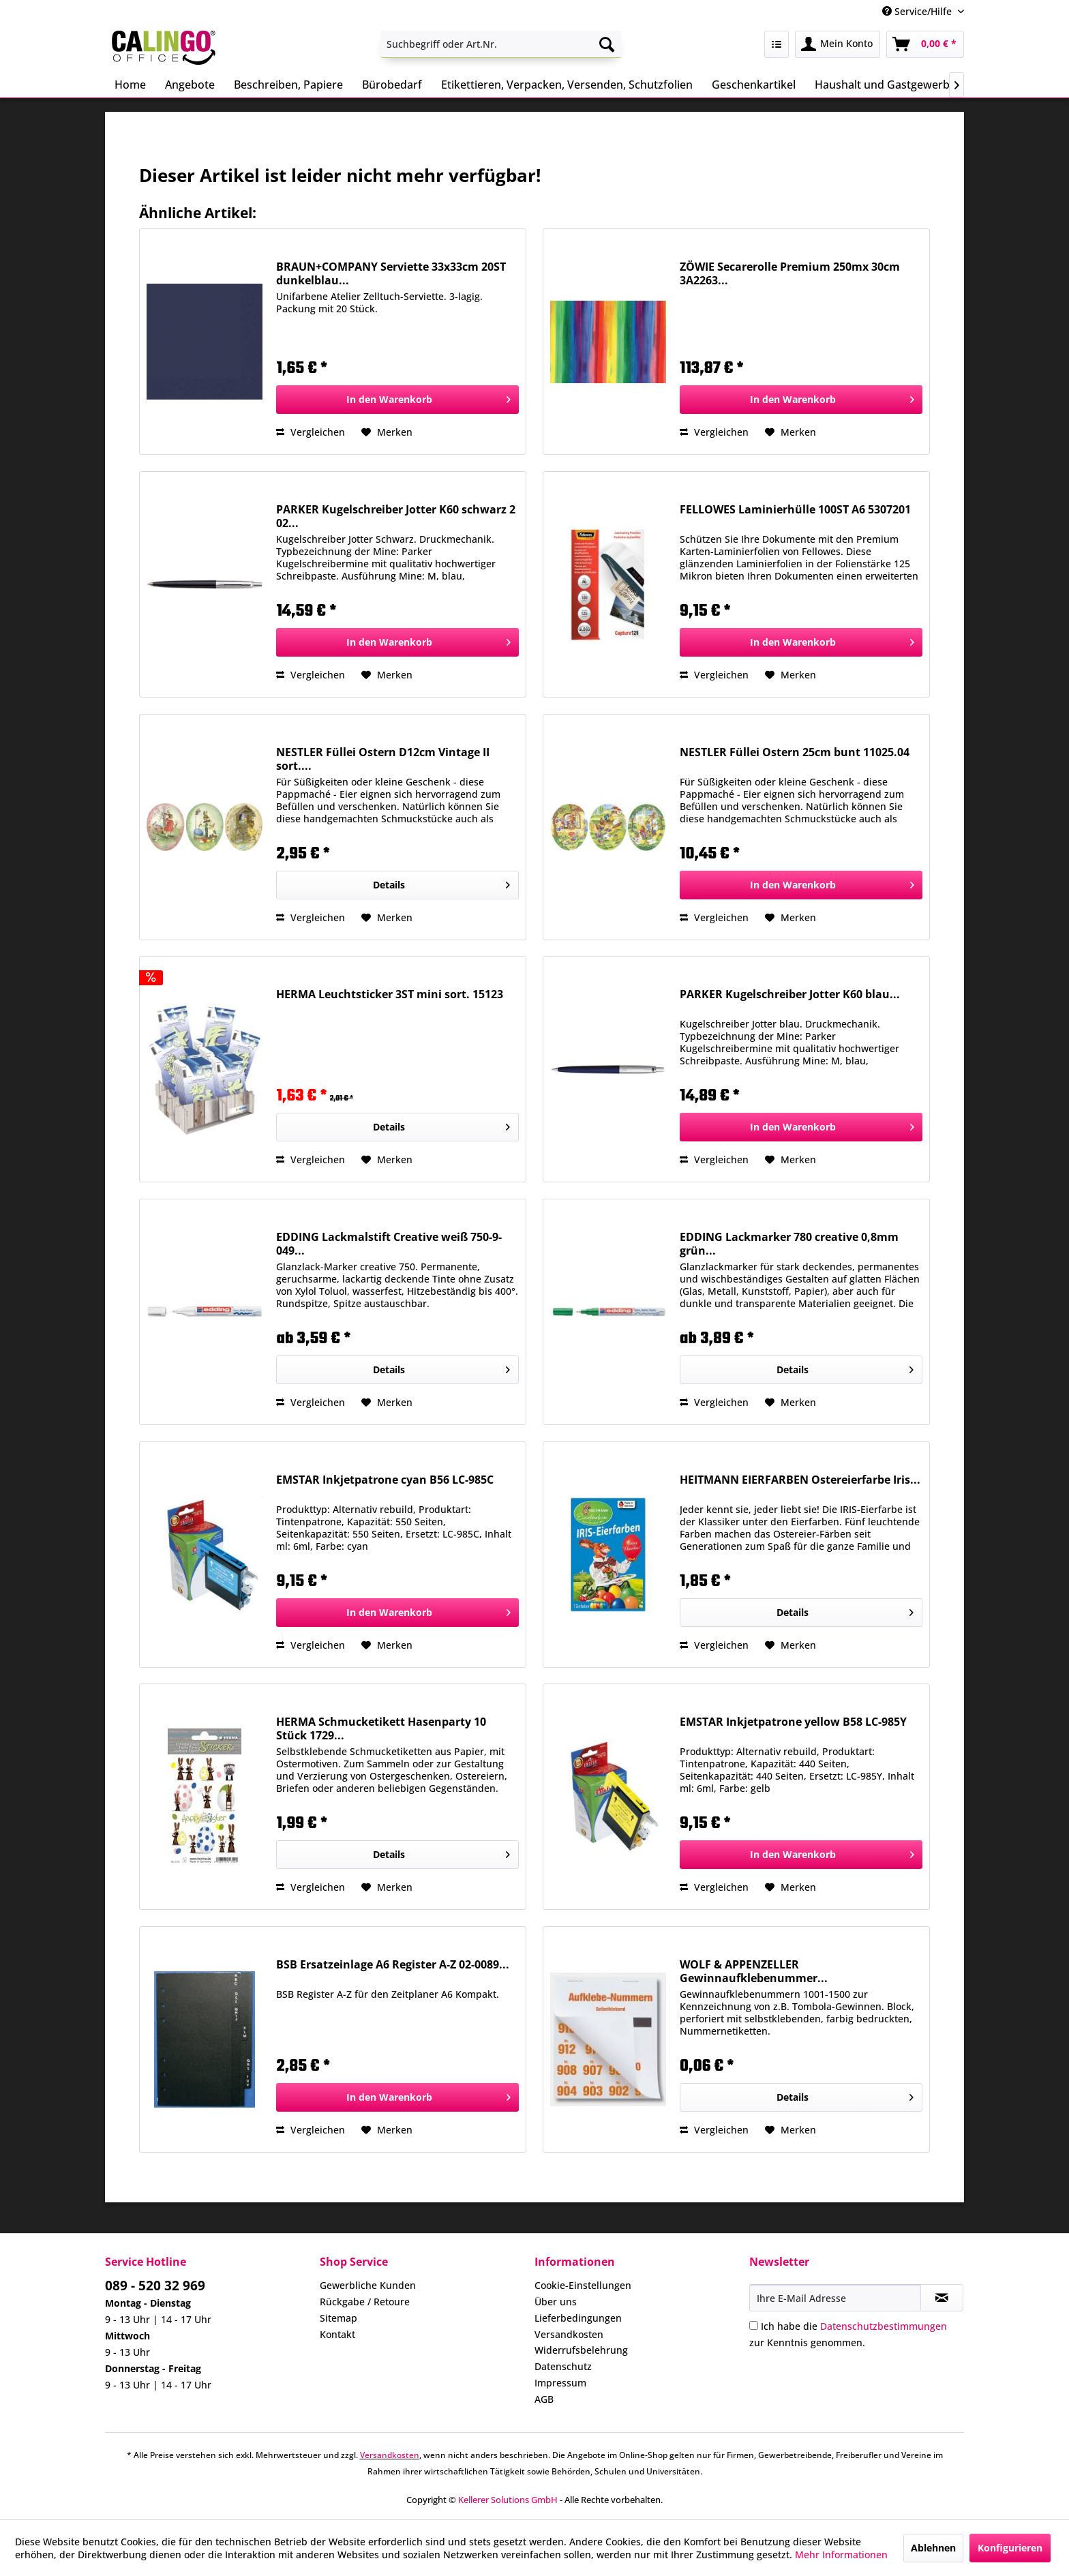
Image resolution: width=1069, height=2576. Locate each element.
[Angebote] (189, 85)
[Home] (130, 85)
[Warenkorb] (925, 44)
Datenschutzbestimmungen (883, 2326)
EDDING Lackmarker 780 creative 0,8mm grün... (789, 1243)
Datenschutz (563, 2366)
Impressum (560, 2382)
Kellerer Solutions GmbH (508, 2499)
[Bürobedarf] (392, 85)
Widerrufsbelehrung (581, 2349)
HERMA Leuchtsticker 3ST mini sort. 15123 (389, 994)
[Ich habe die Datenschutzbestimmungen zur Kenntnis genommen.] (753, 2325)
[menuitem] (500, 44)
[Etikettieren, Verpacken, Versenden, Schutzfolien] (567, 85)
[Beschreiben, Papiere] (288, 85)
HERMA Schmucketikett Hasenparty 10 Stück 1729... (381, 1728)
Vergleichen (310, 431)
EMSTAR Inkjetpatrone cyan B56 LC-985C (385, 1480)
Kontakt (337, 2334)
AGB (544, 2399)
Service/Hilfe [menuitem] (918, 11)
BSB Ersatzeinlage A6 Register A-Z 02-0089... (392, 1965)
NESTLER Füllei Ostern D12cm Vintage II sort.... (383, 759)
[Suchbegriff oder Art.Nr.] (500, 44)
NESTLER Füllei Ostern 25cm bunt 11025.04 (794, 752)
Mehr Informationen (841, 2554)
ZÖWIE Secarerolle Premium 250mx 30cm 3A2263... (790, 273)
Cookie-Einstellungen (582, 2285)
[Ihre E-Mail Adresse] (835, 2297)
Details (441, 882)
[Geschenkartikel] (753, 85)
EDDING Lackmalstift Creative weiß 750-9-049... (389, 1243)
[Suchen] (606, 44)
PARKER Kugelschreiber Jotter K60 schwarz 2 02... (395, 516)
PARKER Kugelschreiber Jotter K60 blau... (790, 994)
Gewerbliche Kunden (368, 2285)
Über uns (555, 2301)
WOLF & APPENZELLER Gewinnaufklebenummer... (754, 1971)
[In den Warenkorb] (397, 399)
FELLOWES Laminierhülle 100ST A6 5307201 (795, 510)
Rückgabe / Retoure (365, 2301)
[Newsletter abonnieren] (941, 2297)
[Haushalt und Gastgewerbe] (885, 85)
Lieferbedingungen (578, 2317)
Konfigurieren (1010, 2547)
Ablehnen (933, 2547)
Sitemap (338, 2317)
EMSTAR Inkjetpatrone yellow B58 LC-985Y (793, 1722)
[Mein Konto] (837, 44)
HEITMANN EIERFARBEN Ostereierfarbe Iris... (800, 1480)
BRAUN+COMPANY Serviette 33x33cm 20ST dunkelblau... (391, 273)
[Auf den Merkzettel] (386, 432)
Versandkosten (568, 2334)
